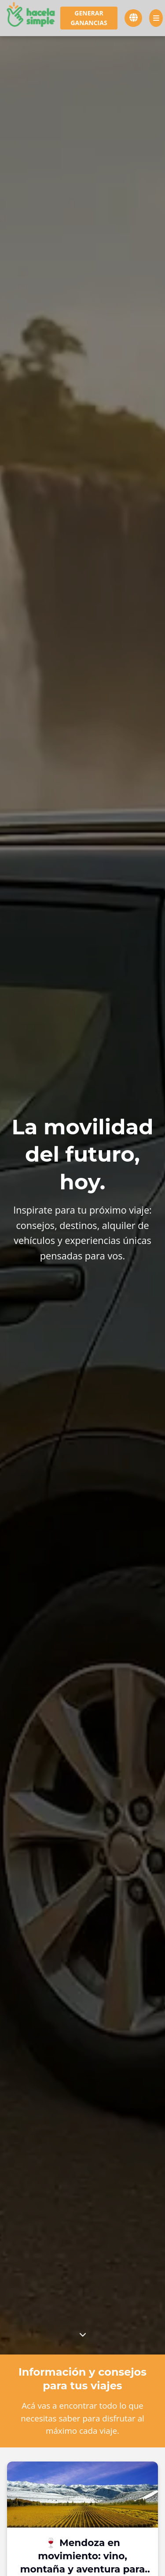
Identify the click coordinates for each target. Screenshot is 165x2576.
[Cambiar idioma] (133, 18)
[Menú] (156, 18)
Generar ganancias (88, 18)
